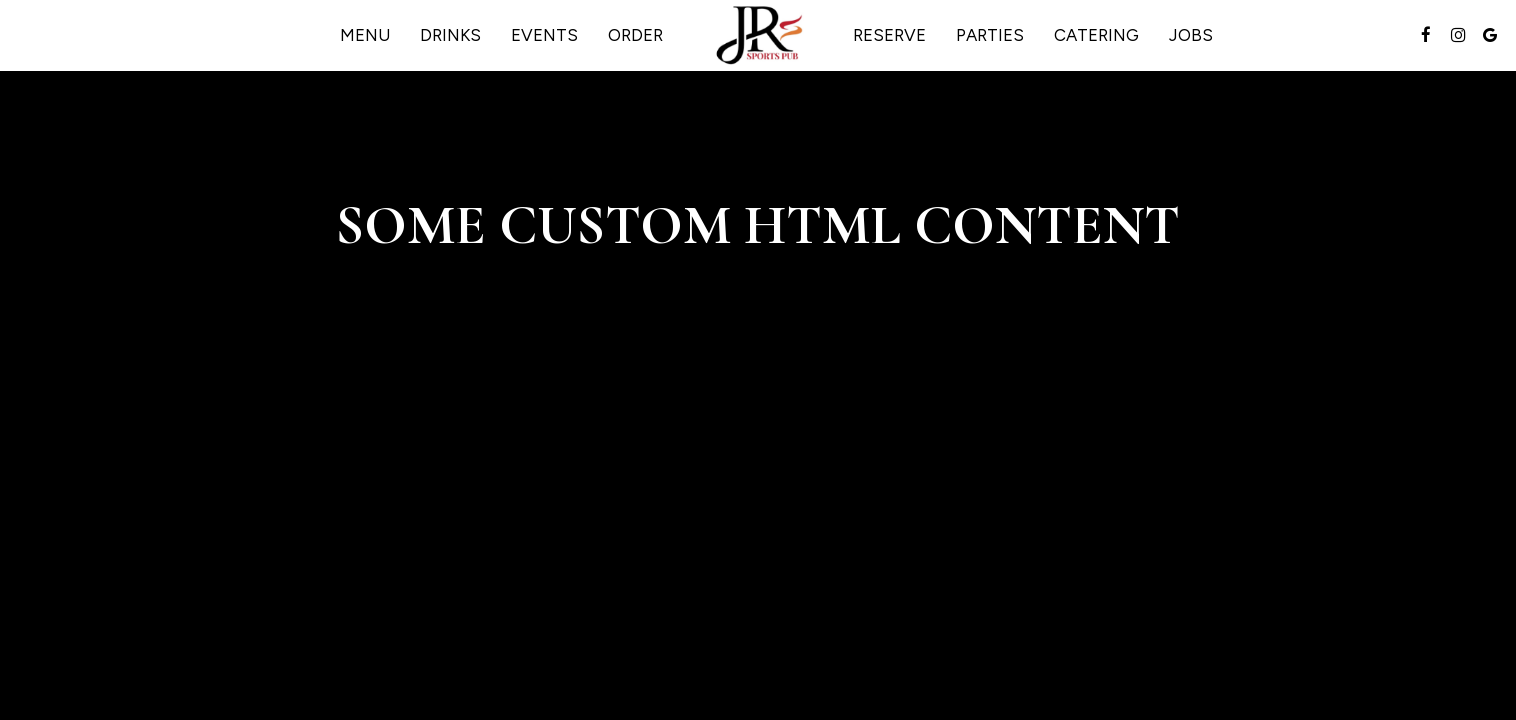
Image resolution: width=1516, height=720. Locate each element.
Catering (1096, 35)
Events (544, 35)
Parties (990, 35)
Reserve (889, 35)
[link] (758, 35)
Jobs (1191, 35)
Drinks (450, 35)
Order (635, 35)
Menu (365, 35)
